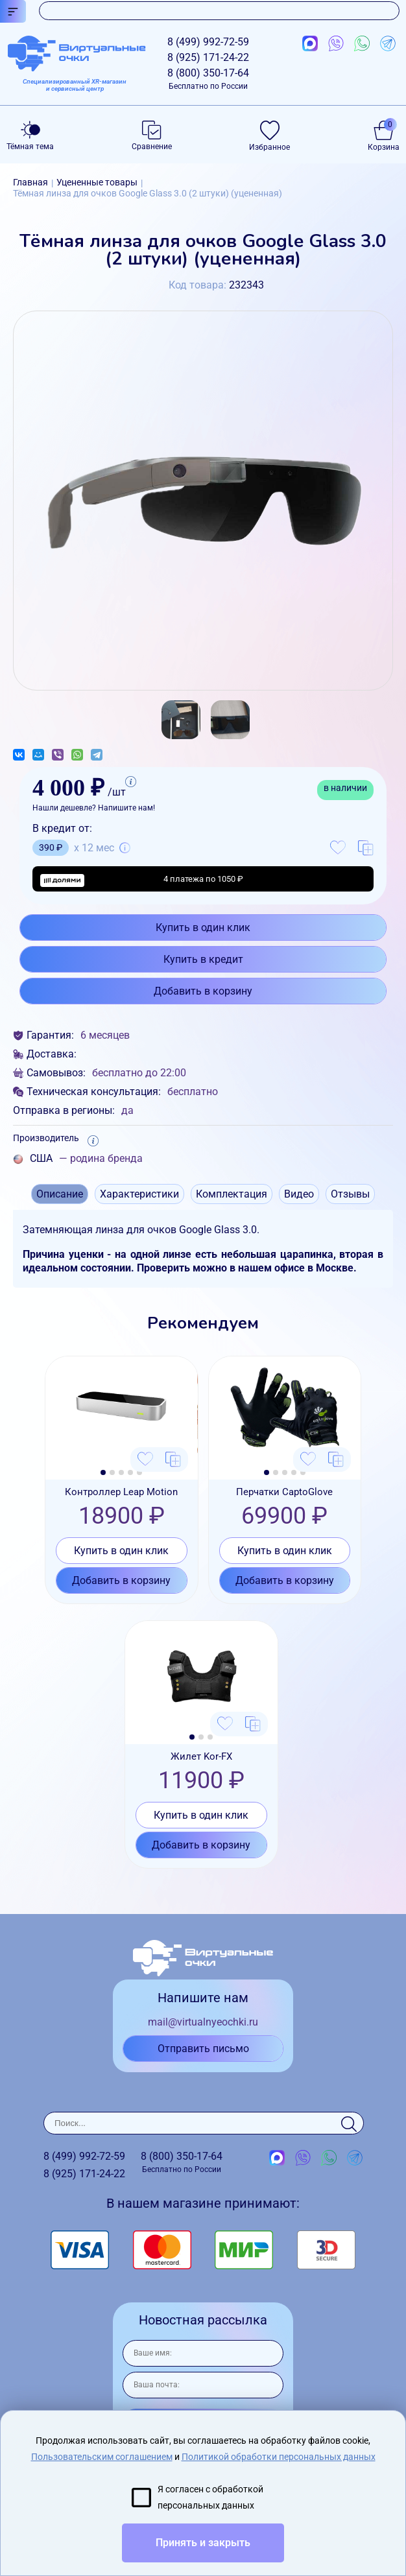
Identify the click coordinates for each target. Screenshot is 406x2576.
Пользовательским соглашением (102, 2457)
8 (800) (208, 79)
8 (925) (208, 57)
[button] (103, 1472)
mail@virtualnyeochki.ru (203, 2022)
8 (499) (208, 42)
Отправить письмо (203, 2048)
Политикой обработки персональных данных (279, 2457)
